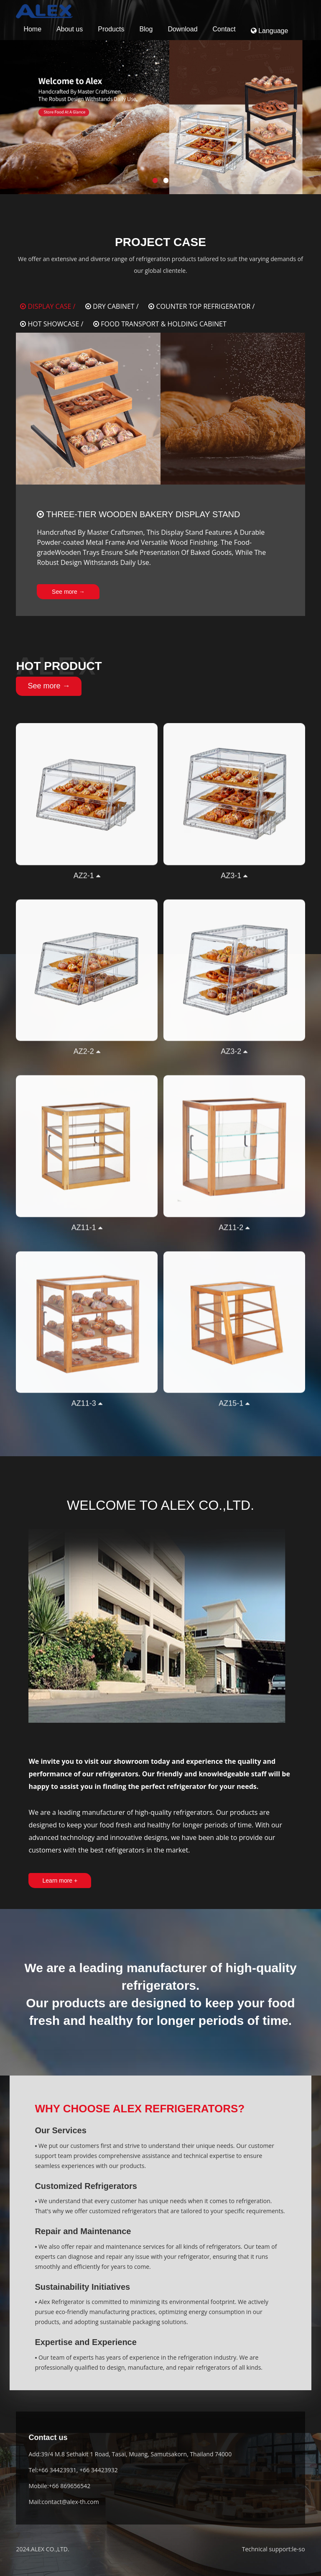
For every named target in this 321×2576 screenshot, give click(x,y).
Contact (224, 29)
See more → (68, 591)
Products (111, 29)
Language (269, 30)
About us (69, 29)
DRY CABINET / (112, 306)
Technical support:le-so (273, 2549)
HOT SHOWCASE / (51, 323)
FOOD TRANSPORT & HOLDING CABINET (160, 323)
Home (32, 29)
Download (182, 29)
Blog (146, 29)
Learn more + (60, 1880)
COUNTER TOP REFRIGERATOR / (201, 306)
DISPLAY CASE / (47, 306)
